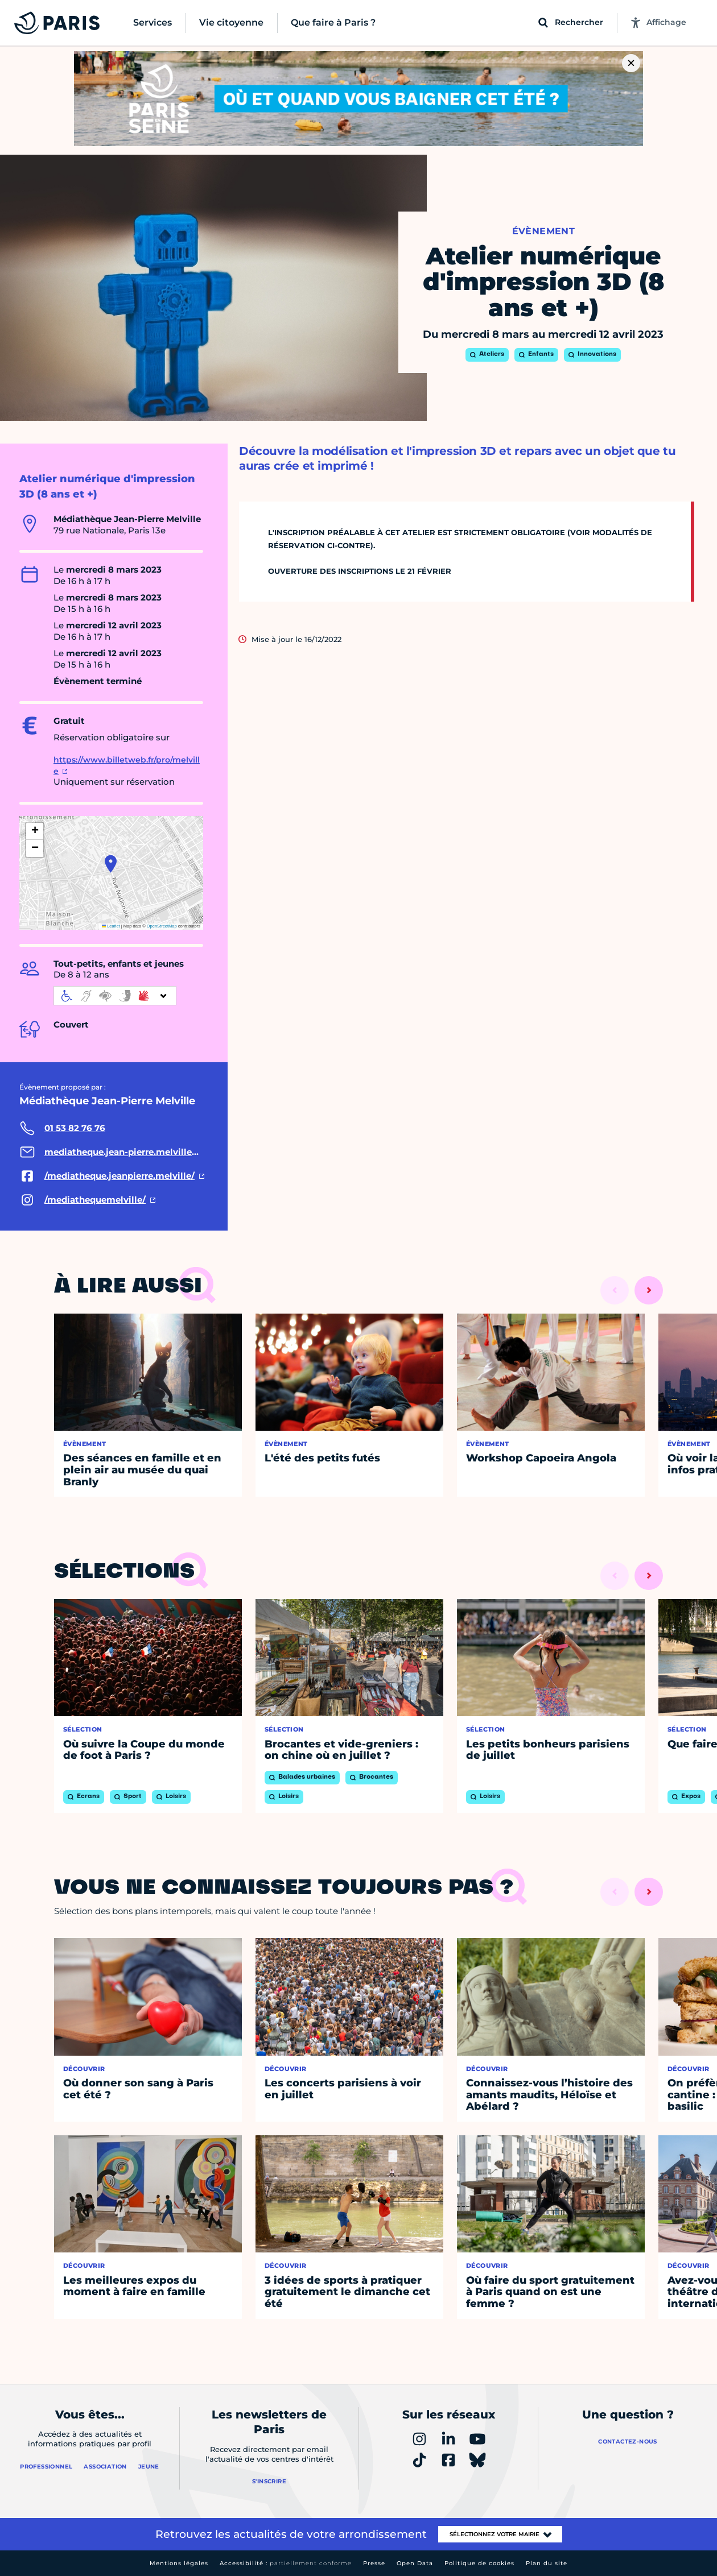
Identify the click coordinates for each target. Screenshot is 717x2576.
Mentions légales (179, 2563)
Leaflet (111, 926)
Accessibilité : (286, 2563)
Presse (374, 2563)
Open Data (415, 2563)
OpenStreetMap (162, 926)
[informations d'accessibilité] (114, 995)
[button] (111, 864)
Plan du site (546, 2563)
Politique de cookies (479, 2563)
